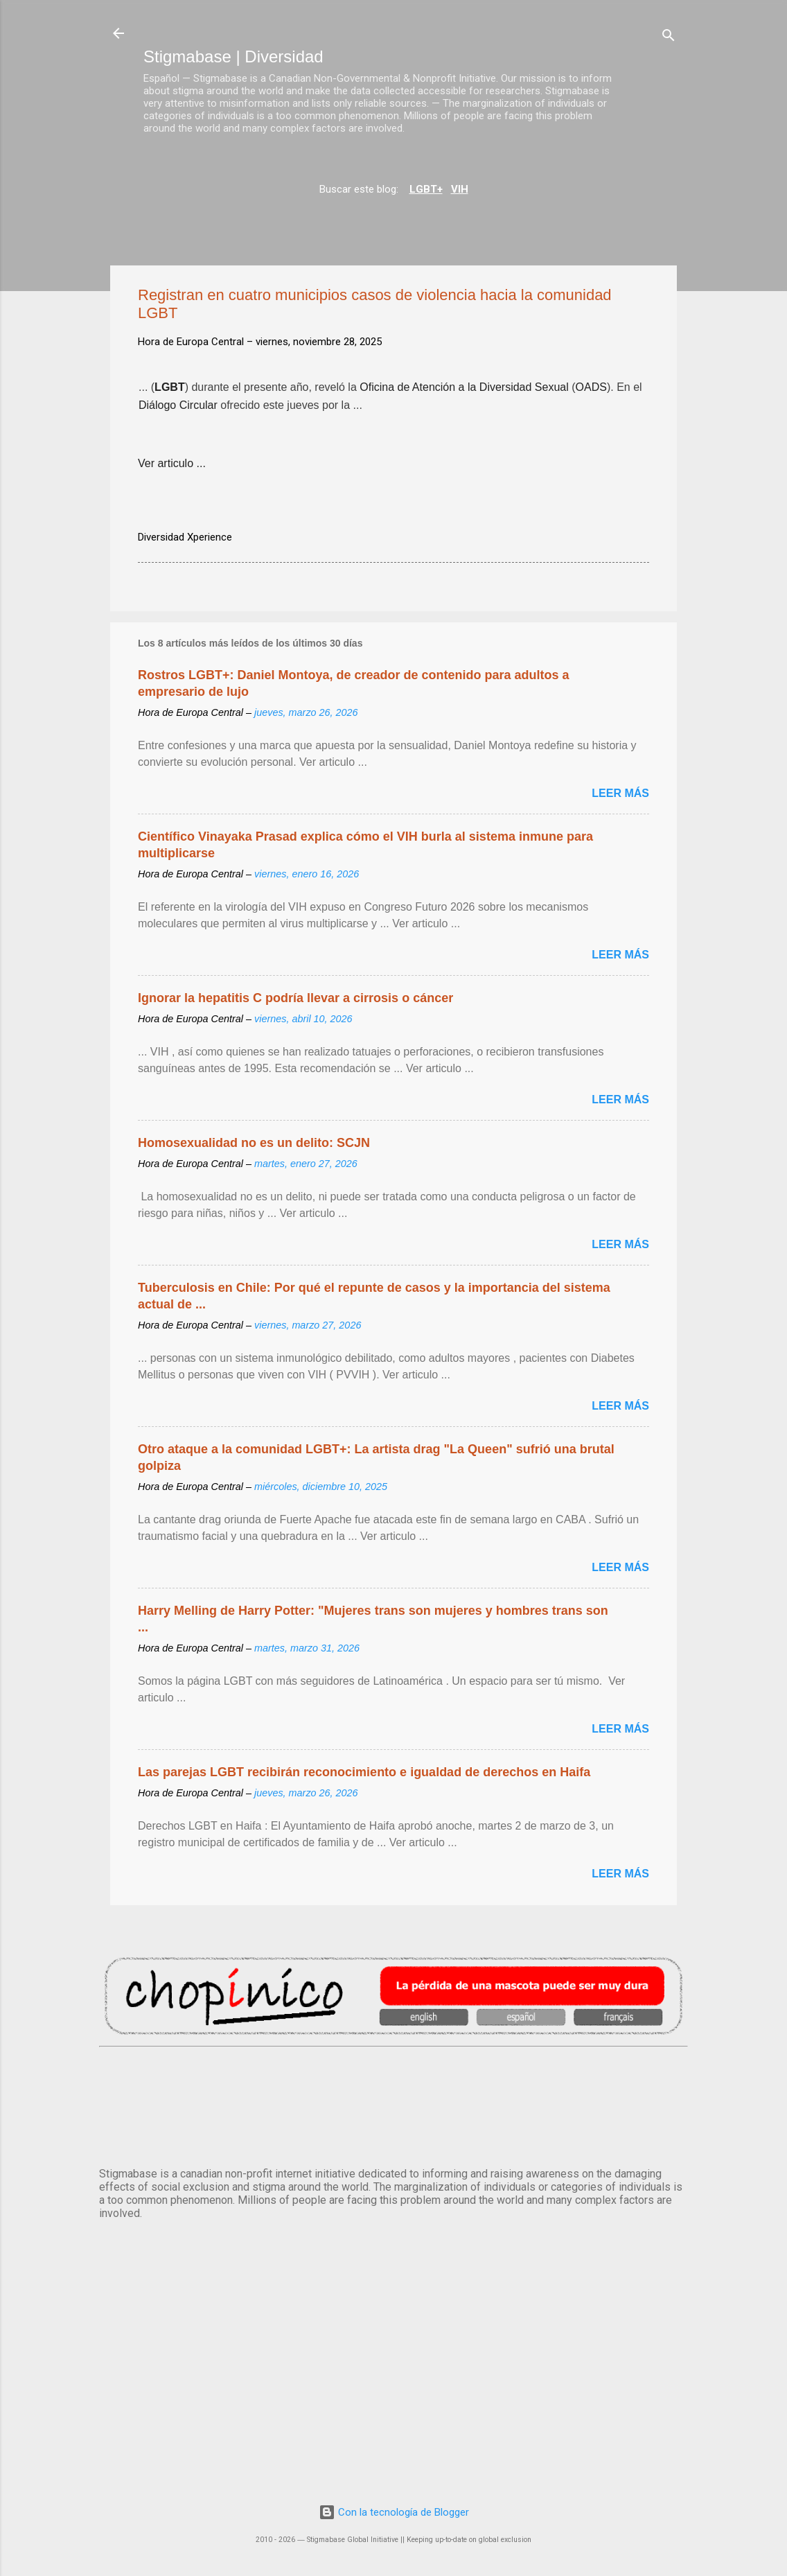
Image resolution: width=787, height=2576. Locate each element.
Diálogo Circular (178, 406)
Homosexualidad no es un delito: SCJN (254, 1143)
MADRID (393, 2104)
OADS (591, 388)
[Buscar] (668, 38)
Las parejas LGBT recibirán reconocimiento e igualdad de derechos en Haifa (364, 1772)
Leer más (620, 793)
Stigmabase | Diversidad (233, 56)
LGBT (169, 388)
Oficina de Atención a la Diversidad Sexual (464, 388)
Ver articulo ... (172, 463)
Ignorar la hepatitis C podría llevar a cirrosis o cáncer (295, 998)
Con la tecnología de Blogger (394, 2512)
